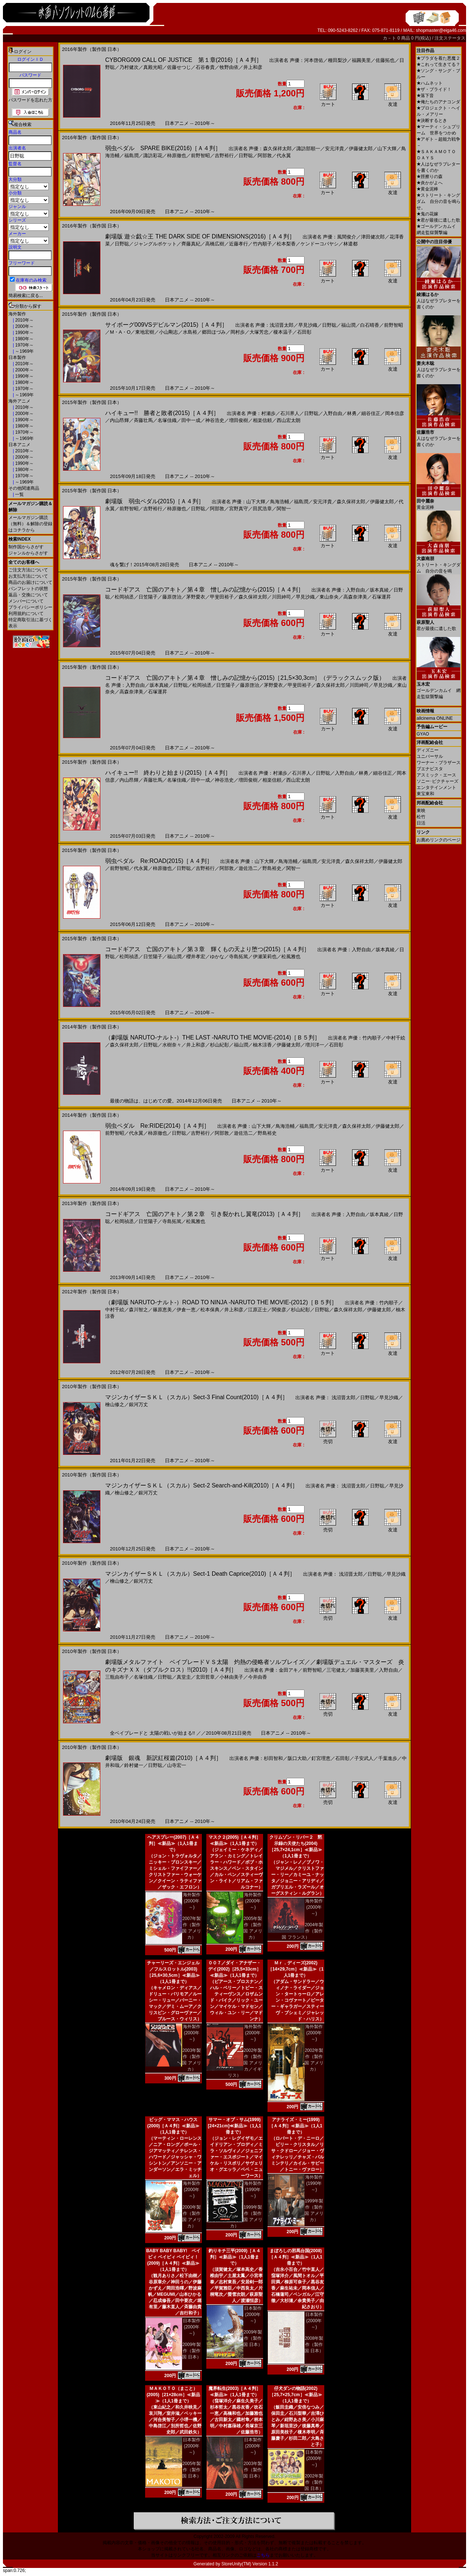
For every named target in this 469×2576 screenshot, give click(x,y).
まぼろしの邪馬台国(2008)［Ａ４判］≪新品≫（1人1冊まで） (295, 2257)
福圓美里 (361, 60)
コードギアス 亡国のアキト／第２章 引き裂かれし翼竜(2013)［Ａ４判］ (204, 1214)
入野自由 (332, 413)
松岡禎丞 (124, 597)
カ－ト (390, 38)
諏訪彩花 (152, 155)
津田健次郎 (373, 237)
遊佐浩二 (248, 868)
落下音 (425, 95)
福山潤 (348, 325)
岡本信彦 (394, 413)
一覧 (19, 494)
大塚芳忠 (259, 332)
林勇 (352, 413)
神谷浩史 (214, 420)
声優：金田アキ (281, 1670)
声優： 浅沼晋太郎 (335, 1397)
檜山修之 (114, 1404)
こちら (263, 2555)
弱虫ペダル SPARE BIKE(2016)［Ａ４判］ (163, 148)
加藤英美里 (362, 1670)
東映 (421, 810)
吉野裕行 (224, 155)
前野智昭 (200, 155)
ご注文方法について (28, 569)
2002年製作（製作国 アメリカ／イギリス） (245, 2063)
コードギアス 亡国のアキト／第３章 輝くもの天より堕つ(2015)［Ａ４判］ (207, 949)
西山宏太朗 (288, 420)
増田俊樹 (238, 420)
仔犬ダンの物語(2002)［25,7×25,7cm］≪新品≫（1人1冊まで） (295, 2394)
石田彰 (304, 332)
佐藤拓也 (385, 60)
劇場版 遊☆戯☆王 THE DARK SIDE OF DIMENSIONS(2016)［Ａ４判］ (200, 236)
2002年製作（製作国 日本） (313, 2482)
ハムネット (430, 83)
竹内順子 (262, 244)
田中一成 (190, 420)
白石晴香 (369, 325)
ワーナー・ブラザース (439, 762)
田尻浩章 (262, 508)
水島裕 (190, 332)
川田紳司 (281, 597)
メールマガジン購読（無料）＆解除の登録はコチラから (30, 524)
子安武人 (363, 1758)
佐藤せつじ (179, 67)
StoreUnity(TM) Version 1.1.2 (249, 2563)
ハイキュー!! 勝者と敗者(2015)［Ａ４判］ (162, 413)
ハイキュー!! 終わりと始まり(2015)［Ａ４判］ (168, 773)
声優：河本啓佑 (306, 60)
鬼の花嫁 (427, 213)
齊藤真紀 (190, 244)
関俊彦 (279, 1309)
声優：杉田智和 (266, 1758)
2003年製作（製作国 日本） (252, 2470)
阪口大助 (297, 1758)
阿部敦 (265, 155)
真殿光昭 (152, 67)
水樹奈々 (171, 1045)
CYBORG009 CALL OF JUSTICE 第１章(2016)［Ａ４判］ (183, 60)
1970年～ (24, 345)
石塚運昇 (381, 597)
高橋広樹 (214, 244)
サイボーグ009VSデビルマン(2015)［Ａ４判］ (166, 325)
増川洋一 (314, 1045)
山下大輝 (386, 148)
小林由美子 (231, 1677)
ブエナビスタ (430, 768)
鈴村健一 (133, 1765)
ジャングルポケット (155, 244)
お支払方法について (28, 576)
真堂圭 (184, 1677)
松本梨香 (286, 244)
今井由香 (257, 1677)
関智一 (284, 508)
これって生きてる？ (438, 64)
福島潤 (131, 155)
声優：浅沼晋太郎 (274, 325)
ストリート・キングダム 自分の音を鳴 (439, 562)
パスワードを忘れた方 (30, 100)
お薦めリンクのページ (439, 839)
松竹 (421, 816)
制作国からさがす (26, 546)
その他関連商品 (23, 488)
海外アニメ (19, 401)
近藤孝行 (238, 244)
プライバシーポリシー (30, 607)
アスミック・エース (436, 775)
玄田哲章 (205, 1677)
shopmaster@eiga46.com (441, 30)
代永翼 (284, 155)
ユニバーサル (430, 756)
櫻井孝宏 (195, 956)
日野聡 (246, 155)
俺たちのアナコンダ (438, 101)
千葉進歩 (387, 1758)
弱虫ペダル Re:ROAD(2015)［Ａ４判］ (159, 861)
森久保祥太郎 (351, 501)
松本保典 (209, 1309)
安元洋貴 (334, 148)
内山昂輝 (119, 420)
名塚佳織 (167, 420)
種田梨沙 (337, 60)
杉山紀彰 (219, 1045)
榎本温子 (282, 332)
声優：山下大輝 (248, 501)
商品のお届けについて (30, 582)
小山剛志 (168, 332)
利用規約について (26, 613)
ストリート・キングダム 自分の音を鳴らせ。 (439, 201)
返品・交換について (28, 594)
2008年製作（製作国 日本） (313, 2344)
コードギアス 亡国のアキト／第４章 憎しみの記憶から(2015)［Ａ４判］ (204, 589)
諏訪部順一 (308, 148)
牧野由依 (229, 67)
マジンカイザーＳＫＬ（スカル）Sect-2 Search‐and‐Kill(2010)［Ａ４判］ (201, 1485)
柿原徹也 (176, 155)
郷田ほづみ (214, 332)
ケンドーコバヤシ (319, 244)
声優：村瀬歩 (261, 413)
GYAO (423, 734)
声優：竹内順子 (364, 1038)
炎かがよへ (430, 182)
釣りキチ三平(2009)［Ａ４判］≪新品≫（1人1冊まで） (234, 2257)
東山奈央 (329, 597)
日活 (421, 823)
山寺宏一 (176, 1765)
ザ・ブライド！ (434, 89)
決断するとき (432, 120)
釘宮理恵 (320, 1758)
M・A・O (120, 332)
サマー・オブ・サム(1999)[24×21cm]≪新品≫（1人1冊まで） (234, 2126)
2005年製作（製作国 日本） (191, 2470)
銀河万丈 (138, 1404)
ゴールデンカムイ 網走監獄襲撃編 (439, 687)
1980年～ (24, 338)
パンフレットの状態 (28, 588)
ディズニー (428, 750)
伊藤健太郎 (361, 148)
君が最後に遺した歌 (438, 220)
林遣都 (350, 244)
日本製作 (17, 357)
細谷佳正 (370, 413)
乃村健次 (129, 67)
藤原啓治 (171, 597)
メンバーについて (26, 601)
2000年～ (24, 326)
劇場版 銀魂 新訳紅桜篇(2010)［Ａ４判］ (163, 1758)
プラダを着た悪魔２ (438, 58)
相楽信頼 (262, 420)
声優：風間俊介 (339, 237)
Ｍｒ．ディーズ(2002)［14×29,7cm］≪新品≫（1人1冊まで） (296, 1969)
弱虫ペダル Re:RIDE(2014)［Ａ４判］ (157, 1126)
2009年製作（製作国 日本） (191, 2351)
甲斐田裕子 (222, 597)
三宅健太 (336, 1670)
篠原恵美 (162, 1309)
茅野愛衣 (195, 597)
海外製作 (17, 313)
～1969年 (24, 351)
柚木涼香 (262, 1045)
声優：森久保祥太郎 (270, 148)
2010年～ (24, 320)
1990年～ (24, 332)
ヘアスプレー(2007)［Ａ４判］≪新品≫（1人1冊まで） (173, 1843)
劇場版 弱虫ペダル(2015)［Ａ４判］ (154, 501)
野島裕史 (271, 868)
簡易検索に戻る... (25, 295)
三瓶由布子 (117, 1677)
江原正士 (257, 1309)
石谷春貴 (205, 67)
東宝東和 (425, 793)
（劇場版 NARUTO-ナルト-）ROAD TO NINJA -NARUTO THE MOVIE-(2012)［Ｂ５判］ (221, 1302)
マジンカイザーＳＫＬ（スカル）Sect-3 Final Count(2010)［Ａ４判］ (196, 1397)
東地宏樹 (144, 332)
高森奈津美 (355, 597)
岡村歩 (237, 332)
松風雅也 (290, 956)
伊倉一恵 (186, 1309)
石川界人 (289, 413)
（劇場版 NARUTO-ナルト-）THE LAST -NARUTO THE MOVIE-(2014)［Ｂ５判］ (212, 1037)
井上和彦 (252, 67)
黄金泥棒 (427, 189)
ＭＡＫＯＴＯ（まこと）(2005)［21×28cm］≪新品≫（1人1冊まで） (173, 2394)
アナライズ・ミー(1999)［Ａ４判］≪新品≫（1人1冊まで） (295, 2126)
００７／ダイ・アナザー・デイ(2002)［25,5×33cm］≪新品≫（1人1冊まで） (234, 1969)
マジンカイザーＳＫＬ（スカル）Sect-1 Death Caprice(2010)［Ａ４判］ (200, 1574)
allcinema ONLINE (435, 718)
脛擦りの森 (430, 176)
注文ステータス (450, 38)
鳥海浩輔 (279, 501)
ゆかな (217, 956)
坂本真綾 (379, 590)
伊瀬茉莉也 (265, 956)
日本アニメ (19, 444)
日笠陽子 (148, 597)
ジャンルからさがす (28, 553)
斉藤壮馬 (143, 420)
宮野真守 (238, 508)
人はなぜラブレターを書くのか (439, 298)
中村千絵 (395, 1038)
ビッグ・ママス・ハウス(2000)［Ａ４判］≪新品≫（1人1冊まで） (173, 2126)
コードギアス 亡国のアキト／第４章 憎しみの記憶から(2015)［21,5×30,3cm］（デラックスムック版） (245, 678)
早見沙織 (307, 325)
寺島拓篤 (238, 956)
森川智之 (138, 1309)
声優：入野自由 (348, 590)
